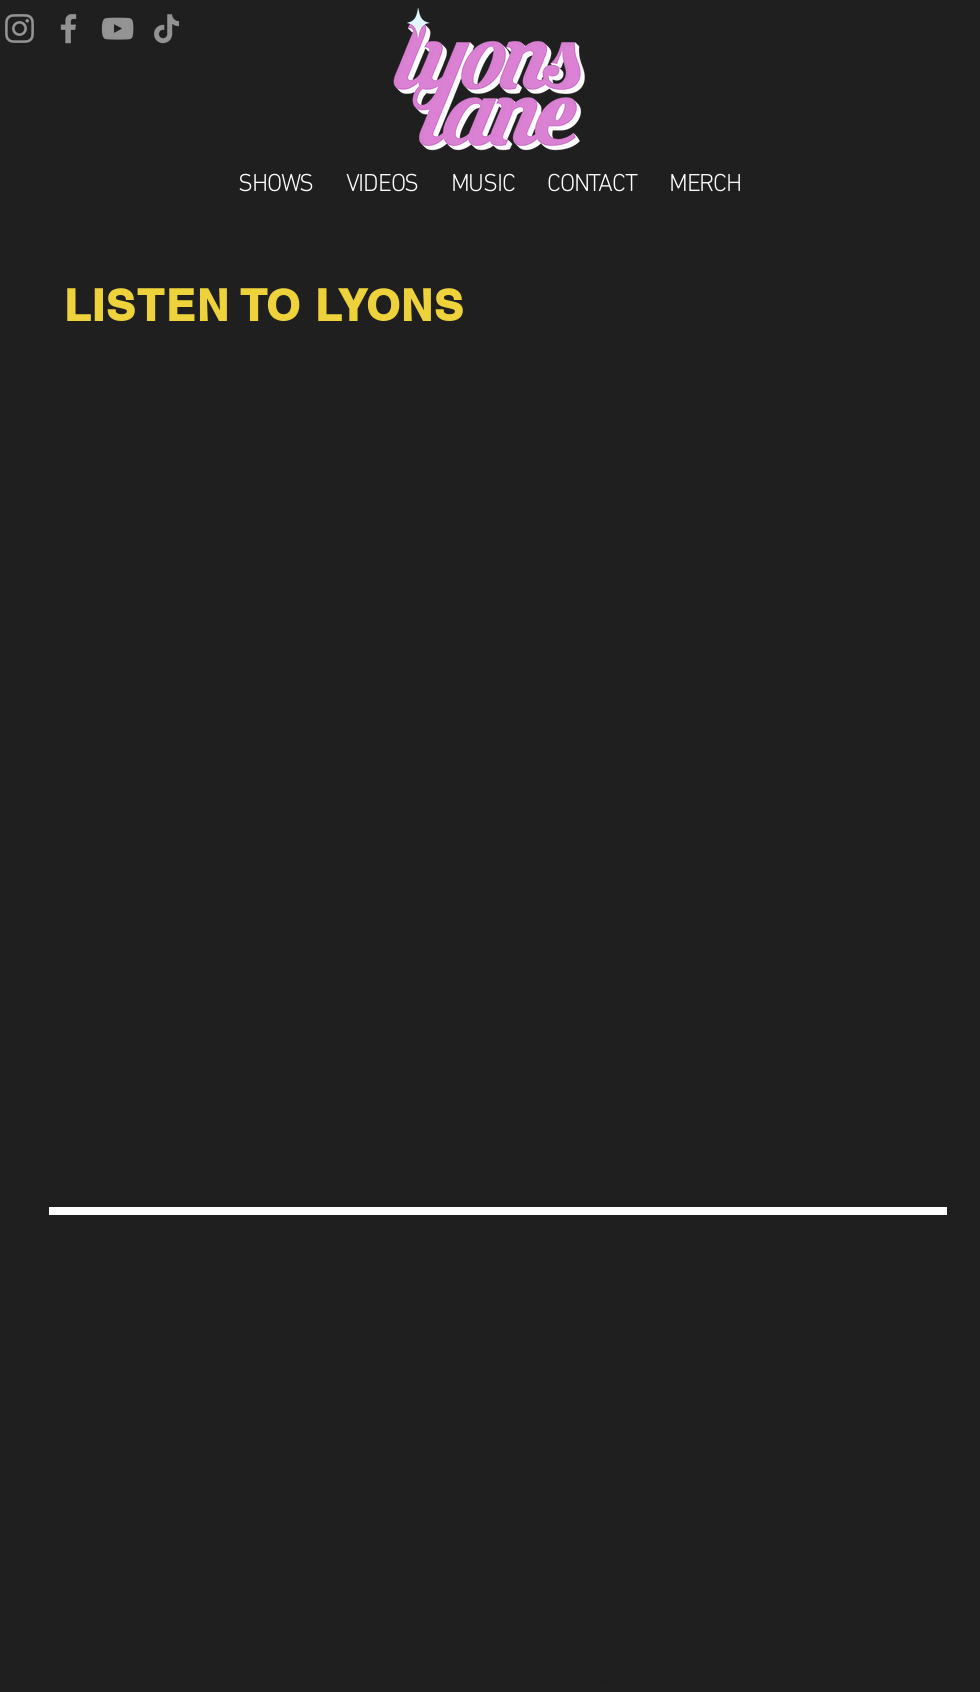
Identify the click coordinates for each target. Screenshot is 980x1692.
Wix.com (630, 1688)
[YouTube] (117, 28)
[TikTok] (166, 28)
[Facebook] (68, 28)
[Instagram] (19, 28)
